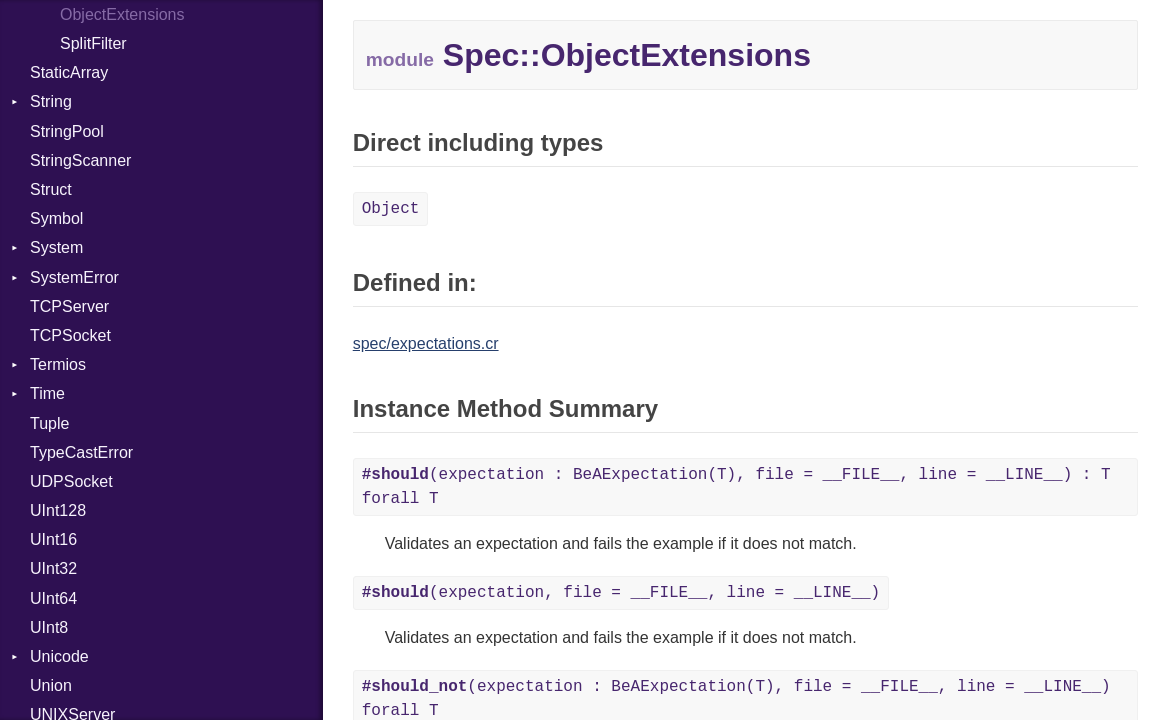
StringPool (67, 131)
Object (391, 209)
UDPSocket (71, 481)
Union (51, 685)
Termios (58, 364)
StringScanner (80, 160)
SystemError (74, 277)
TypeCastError (81, 452)
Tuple (49, 423)
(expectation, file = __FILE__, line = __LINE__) (621, 593)
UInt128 (58, 510)
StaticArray (69, 72)
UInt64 (53, 598)
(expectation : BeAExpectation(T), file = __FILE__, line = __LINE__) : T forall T (736, 487)
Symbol (56, 218)
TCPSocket (70, 335)
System (56, 247)
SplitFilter (93, 43)
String (51, 101)
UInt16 (53, 539)
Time (47, 393)
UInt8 (49, 627)
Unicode (59, 656)
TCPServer (69, 306)
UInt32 (53, 568)
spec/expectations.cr (426, 343)
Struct (51, 189)
